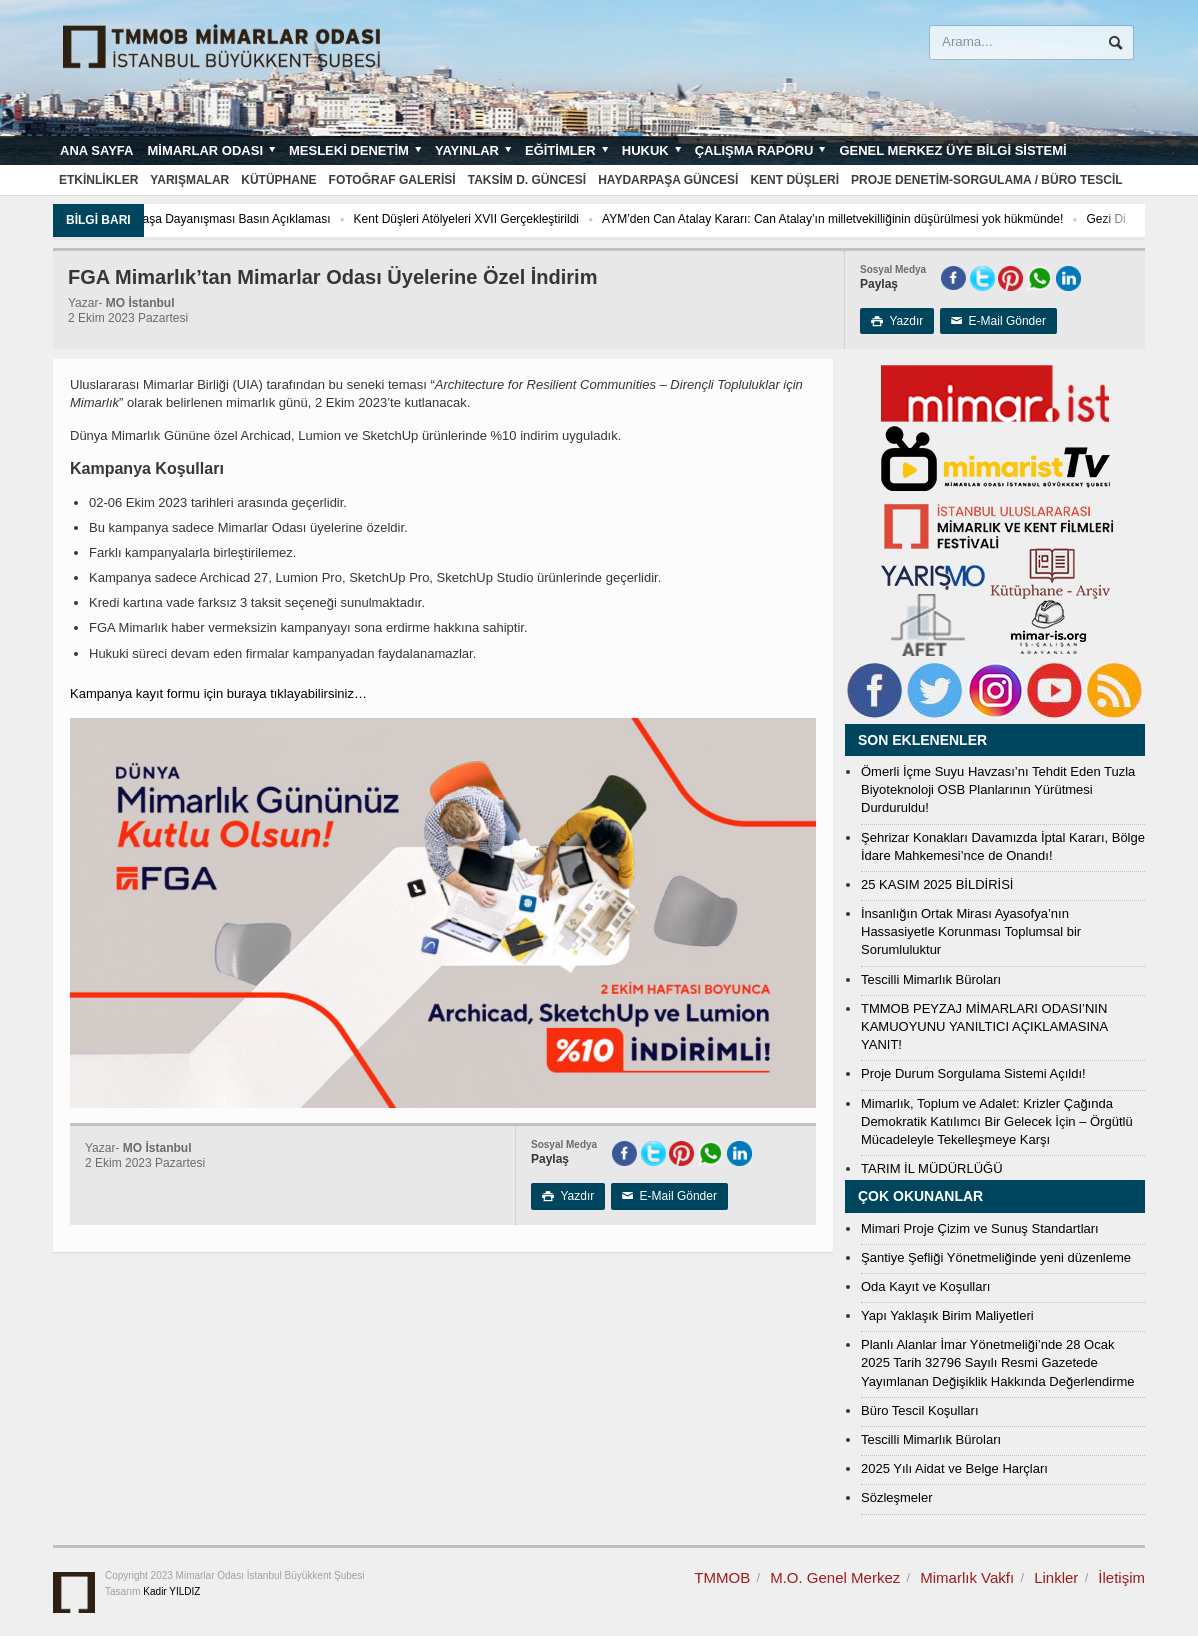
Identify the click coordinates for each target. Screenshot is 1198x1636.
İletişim (1121, 1577)
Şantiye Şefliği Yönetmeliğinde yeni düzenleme (996, 1257)
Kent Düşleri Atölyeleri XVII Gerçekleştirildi (527, 219)
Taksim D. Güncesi (527, 180)
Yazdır (897, 321)
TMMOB (722, 1577)
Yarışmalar (189, 180)
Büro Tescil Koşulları (920, 1410)
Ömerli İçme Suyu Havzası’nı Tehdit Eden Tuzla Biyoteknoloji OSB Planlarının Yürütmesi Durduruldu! (998, 789)
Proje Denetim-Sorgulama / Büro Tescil (987, 180)
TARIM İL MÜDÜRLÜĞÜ (932, 1168)
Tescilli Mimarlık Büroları (931, 979)
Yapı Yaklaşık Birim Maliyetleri (947, 1315)
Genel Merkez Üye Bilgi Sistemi (952, 150)
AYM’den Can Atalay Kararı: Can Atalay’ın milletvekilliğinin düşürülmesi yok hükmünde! (893, 219)
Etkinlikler (98, 180)
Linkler (1056, 1577)
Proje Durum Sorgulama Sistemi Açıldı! (973, 1073)
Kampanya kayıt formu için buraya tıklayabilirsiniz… (218, 693)
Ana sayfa (96, 150)
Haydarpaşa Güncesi (668, 180)
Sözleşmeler (897, 1497)
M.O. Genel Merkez (835, 1577)
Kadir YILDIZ (171, 1591)
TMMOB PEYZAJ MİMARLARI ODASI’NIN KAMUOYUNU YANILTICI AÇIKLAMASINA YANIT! (984, 1026)
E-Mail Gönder (998, 321)
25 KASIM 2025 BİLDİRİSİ (937, 884)
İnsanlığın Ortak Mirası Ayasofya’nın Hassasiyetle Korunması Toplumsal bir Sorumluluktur (971, 931)
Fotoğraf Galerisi (392, 180)
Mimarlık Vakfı (967, 1577)
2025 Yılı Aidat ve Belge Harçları (954, 1468)
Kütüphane (278, 180)
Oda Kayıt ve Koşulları (925, 1286)
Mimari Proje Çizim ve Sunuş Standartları (980, 1228)
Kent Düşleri (794, 180)
